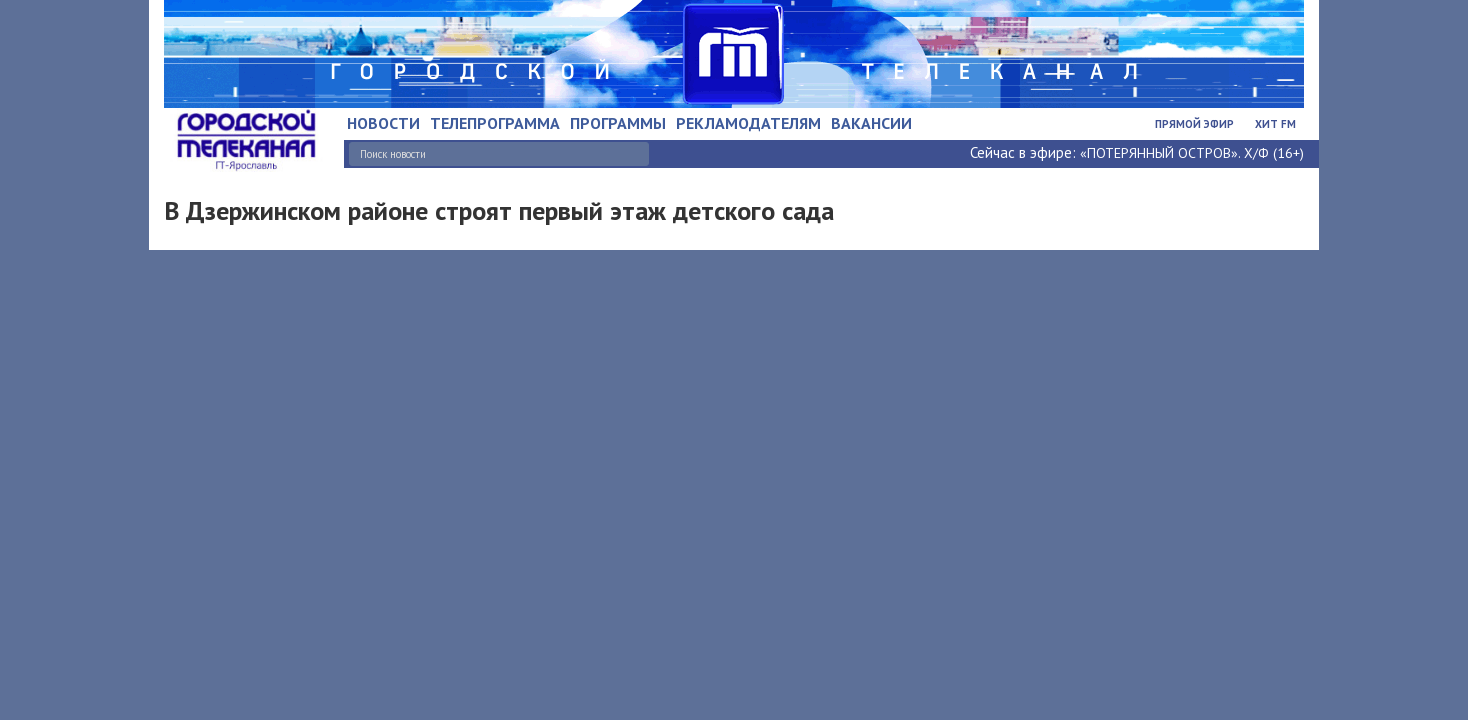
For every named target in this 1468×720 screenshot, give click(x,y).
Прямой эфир (1194, 124)
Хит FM (1275, 124)
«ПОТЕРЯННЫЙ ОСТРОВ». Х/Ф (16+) (1192, 153)
